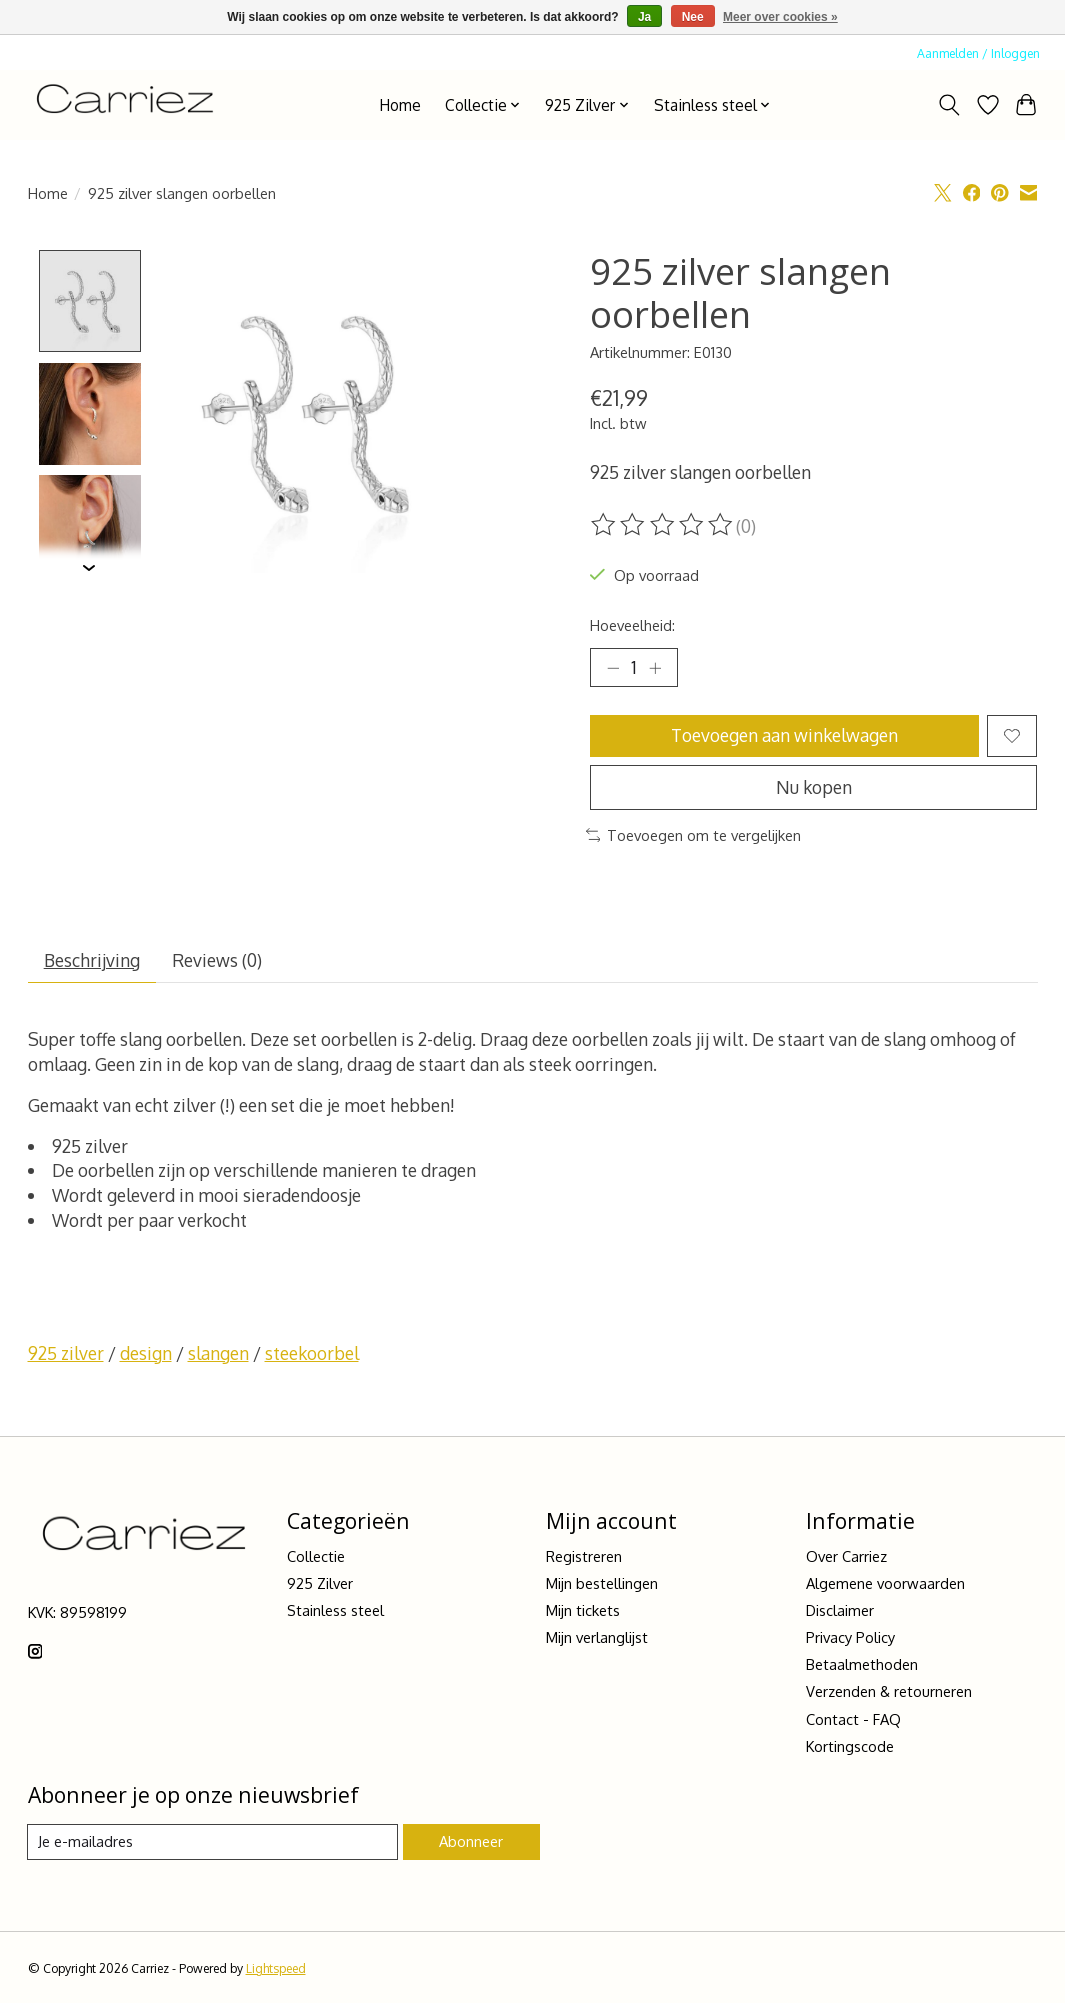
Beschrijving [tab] (92, 963)
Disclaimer (840, 1612)
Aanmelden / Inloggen (978, 53)
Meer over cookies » (780, 17)
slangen (218, 1356)
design (146, 1356)
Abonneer (471, 1844)
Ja (644, 17)
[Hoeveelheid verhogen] (656, 668)
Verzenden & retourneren (889, 1694)
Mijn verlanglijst (597, 1640)
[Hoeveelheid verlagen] (612, 668)
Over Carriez (846, 1558)
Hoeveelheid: (632, 625)
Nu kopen (814, 788)
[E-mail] (213, 1845)
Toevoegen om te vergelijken (694, 837)
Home (400, 105)
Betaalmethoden (862, 1667)
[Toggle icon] (948, 105)
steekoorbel (312, 1356)
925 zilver (66, 1356)
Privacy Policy (850, 1640)
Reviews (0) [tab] (218, 963)
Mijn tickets (583, 1612)
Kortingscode (850, 1748)
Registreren (584, 1558)
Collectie (316, 1558)
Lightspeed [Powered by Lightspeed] (276, 1971)
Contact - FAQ (853, 1721)
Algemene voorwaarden (885, 1585)
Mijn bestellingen (602, 1585)
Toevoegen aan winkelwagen (784, 736)
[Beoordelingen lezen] (663, 525)
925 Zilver (320, 1585)
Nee (693, 17)
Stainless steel (335, 1612)
